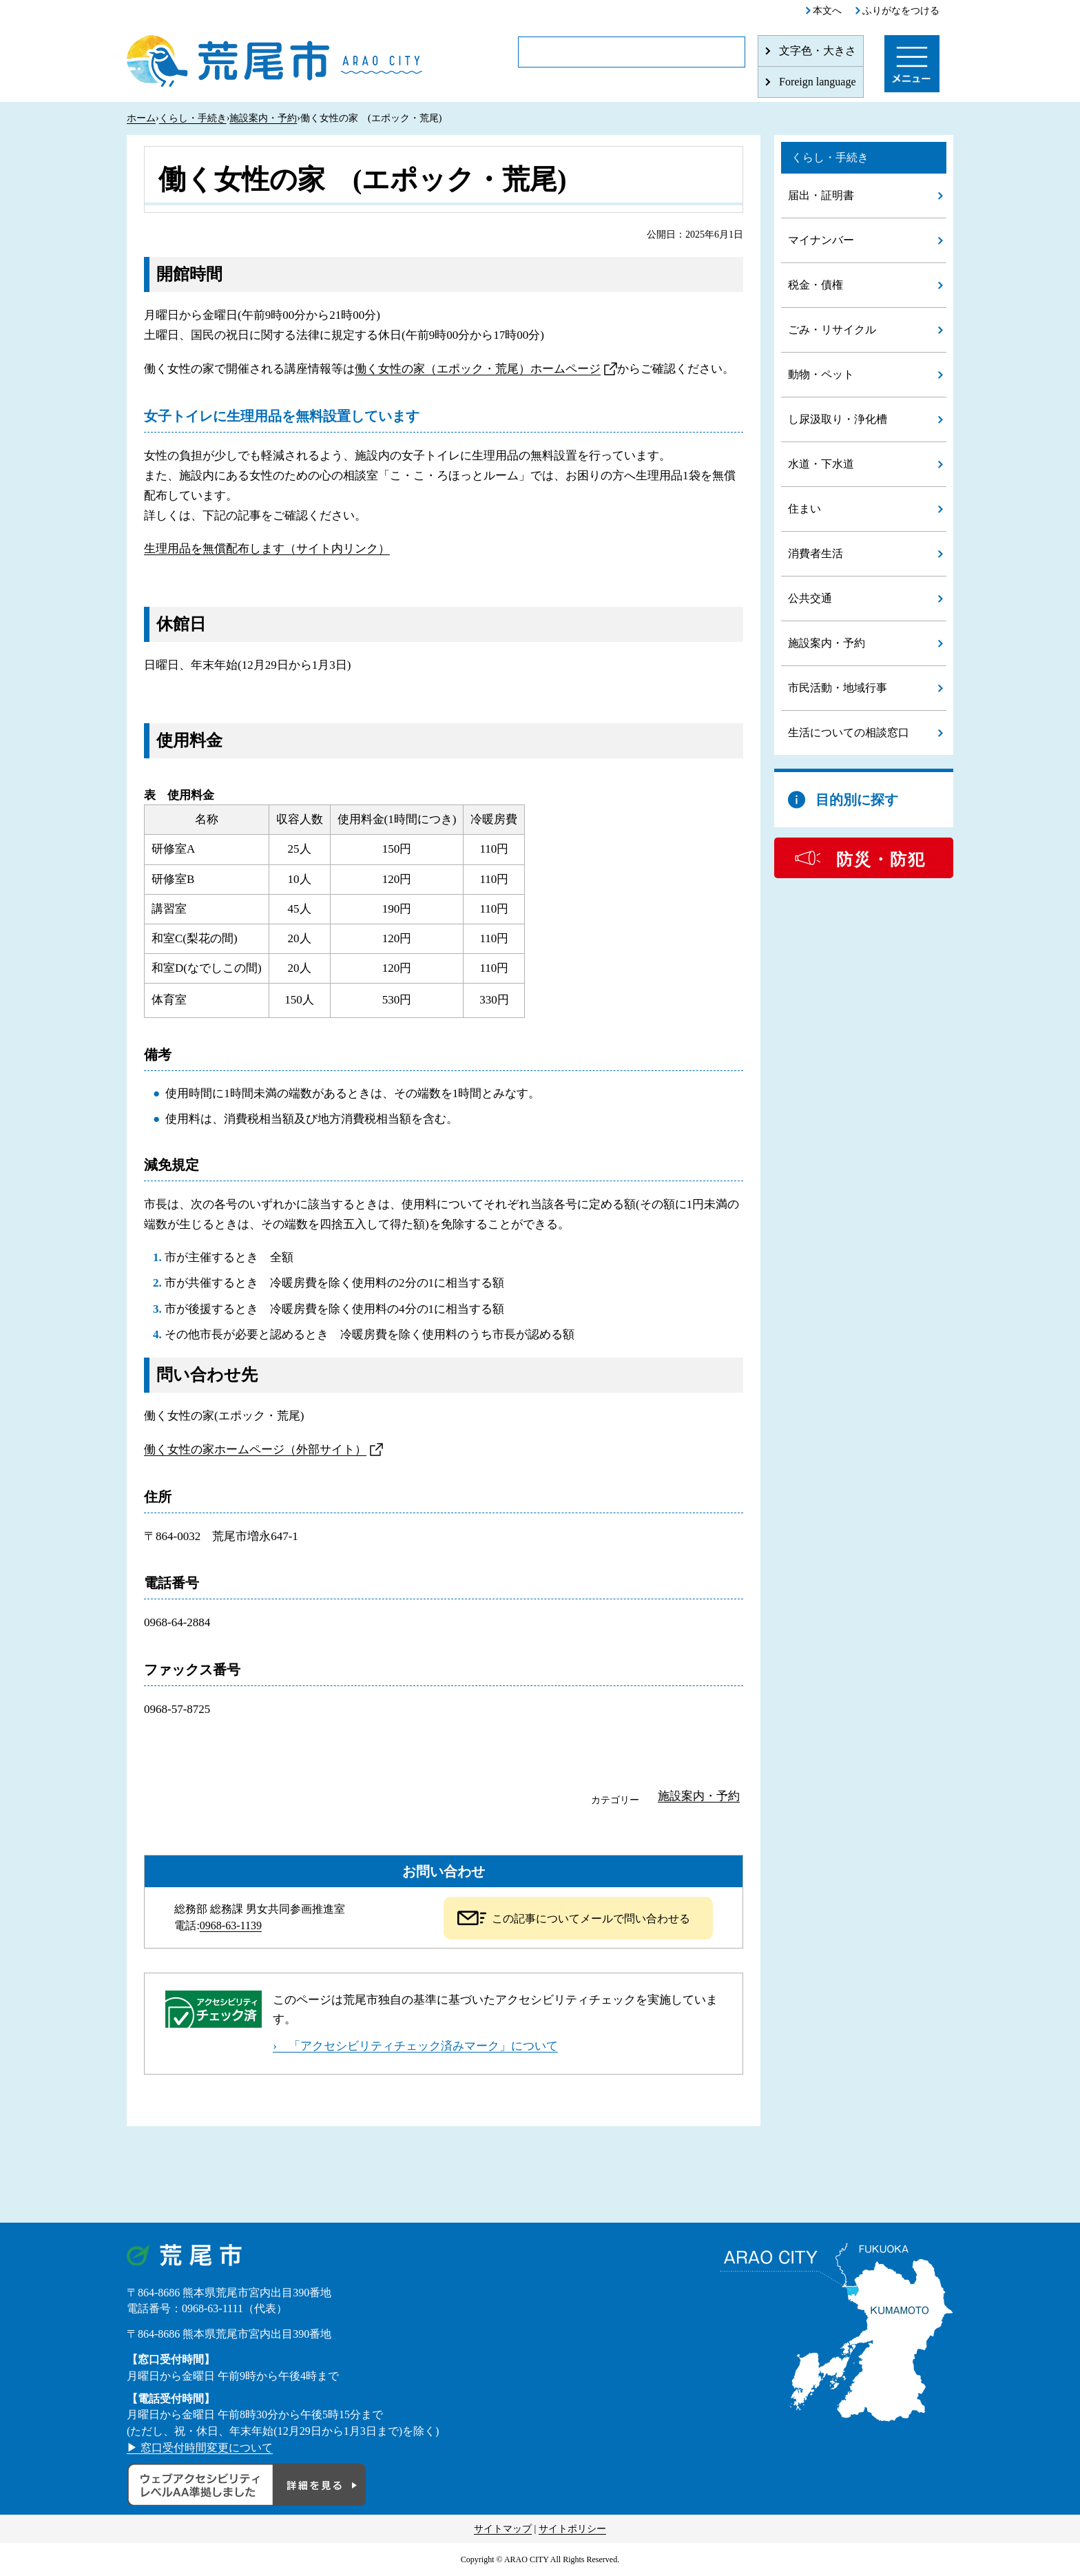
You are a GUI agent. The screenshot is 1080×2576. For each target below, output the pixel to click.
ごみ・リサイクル (832, 329)
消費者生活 (815, 553)
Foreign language (817, 81)
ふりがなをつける (900, 11)
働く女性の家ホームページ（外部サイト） (255, 1449)
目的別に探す (857, 799)
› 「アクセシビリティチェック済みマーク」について (415, 2046)
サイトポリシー (572, 2529)
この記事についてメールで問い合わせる (591, 1918)
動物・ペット (821, 374)
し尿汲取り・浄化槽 (837, 419)
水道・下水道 (821, 464)
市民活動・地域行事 (837, 688)
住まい (804, 509)
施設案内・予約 (263, 118)
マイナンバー (821, 240)
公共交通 (810, 598)
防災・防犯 (881, 860)
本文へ (827, 11)
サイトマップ (503, 2529)
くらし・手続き (193, 118)
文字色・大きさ (817, 50)
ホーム (141, 118)
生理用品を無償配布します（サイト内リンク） (267, 548)
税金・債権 (815, 285)
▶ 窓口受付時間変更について (200, 2447)
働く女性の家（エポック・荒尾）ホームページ (478, 368)
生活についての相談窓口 (848, 732)
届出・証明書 (821, 195)
